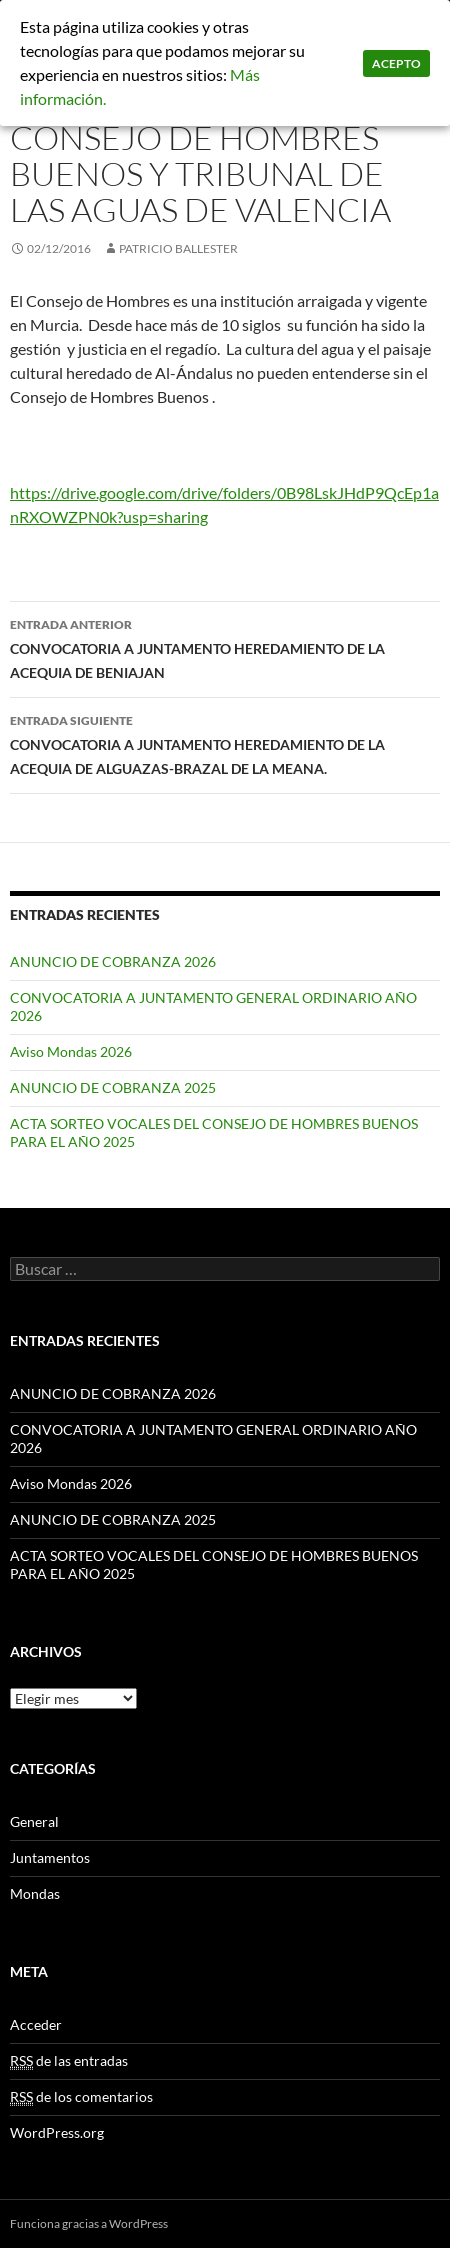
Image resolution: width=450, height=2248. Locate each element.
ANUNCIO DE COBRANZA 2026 (113, 961)
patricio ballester (178, 248)
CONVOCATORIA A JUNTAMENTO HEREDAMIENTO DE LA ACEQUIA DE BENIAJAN (225, 647)
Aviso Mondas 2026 (71, 1051)
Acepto (396, 63)
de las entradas (69, 2061)
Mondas (35, 1893)
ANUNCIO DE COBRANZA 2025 (113, 1087)
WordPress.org (57, 2132)
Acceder (36, 2024)
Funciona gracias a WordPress (89, 2223)
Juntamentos (50, 1857)
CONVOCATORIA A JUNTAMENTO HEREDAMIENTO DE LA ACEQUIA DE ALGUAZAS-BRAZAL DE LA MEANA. (225, 743)
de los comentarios (81, 2097)
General (34, 1821)
